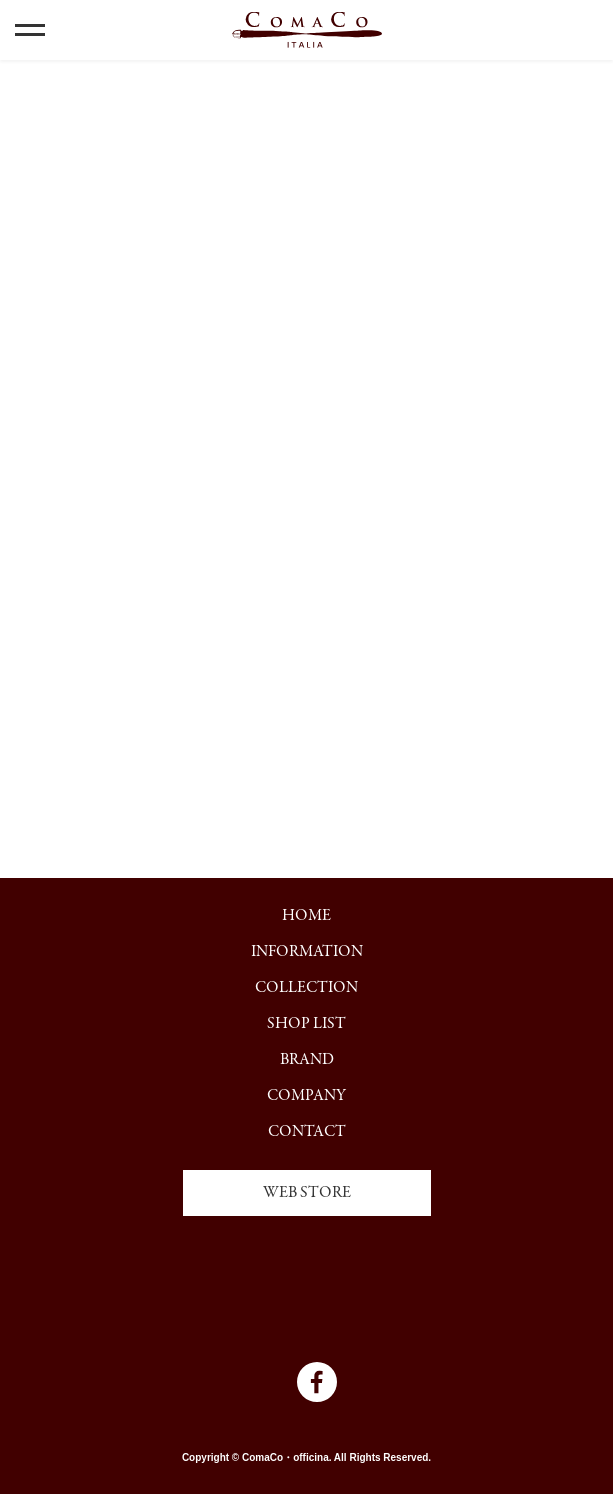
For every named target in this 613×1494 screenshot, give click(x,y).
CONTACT (307, 1132)
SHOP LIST (306, 1024)
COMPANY (306, 1096)
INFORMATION (307, 952)
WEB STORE (307, 1193)
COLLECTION (306, 988)
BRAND (307, 1060)
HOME (306, 916)
